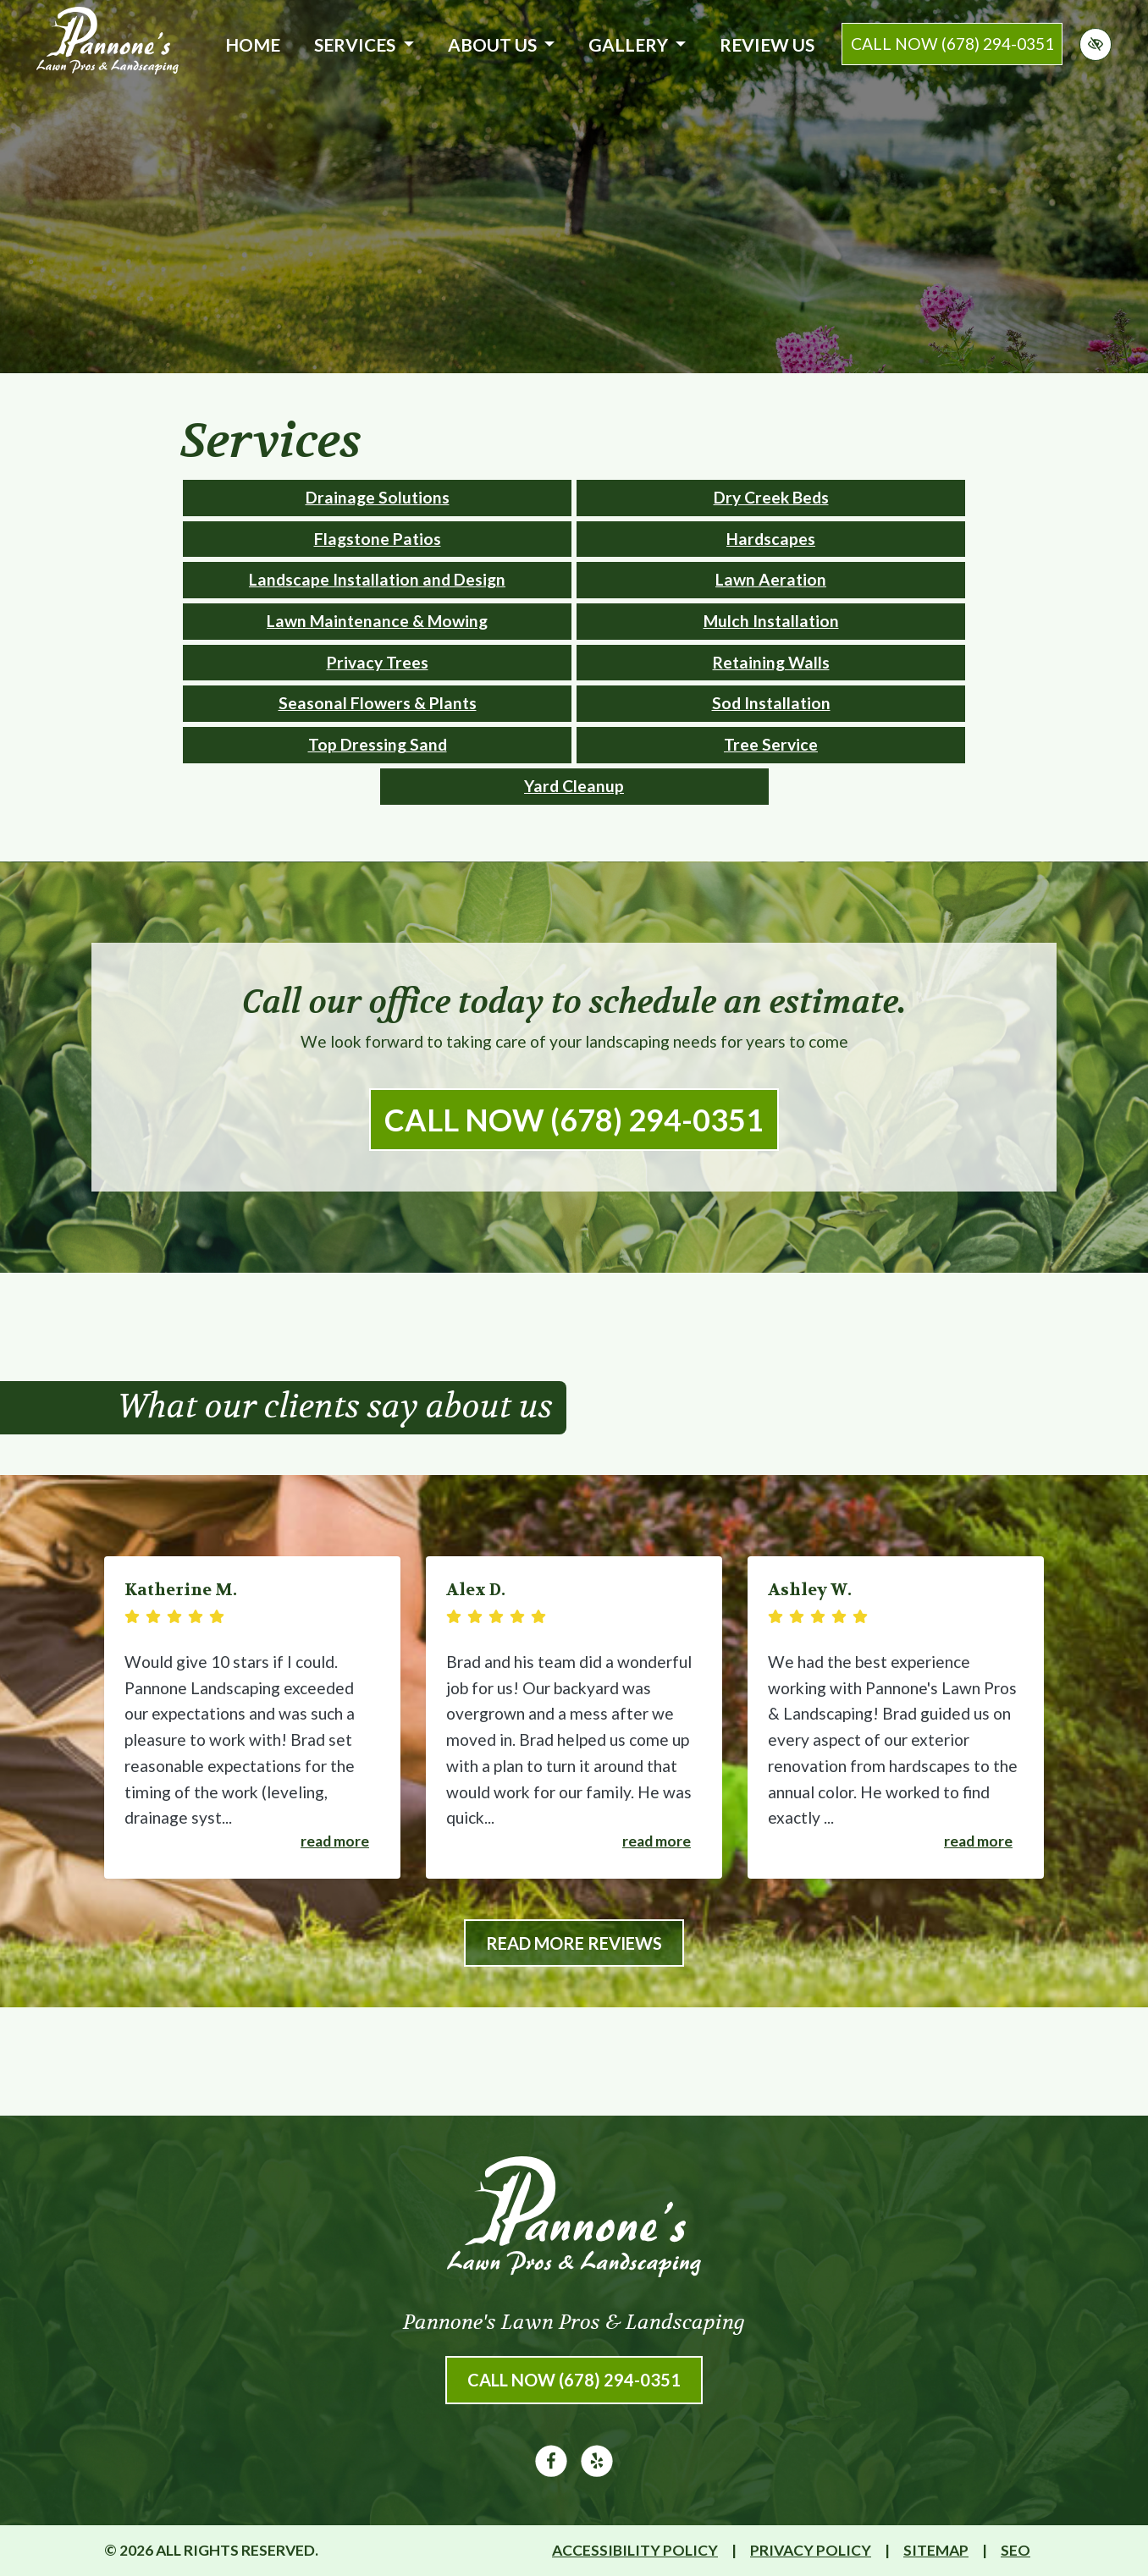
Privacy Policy (810, 2550)
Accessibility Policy (635, 2550)
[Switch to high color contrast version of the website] (1095, 44)
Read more (335, 1841)
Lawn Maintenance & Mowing (377, 620)
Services (363, 44)
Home (252, 44)
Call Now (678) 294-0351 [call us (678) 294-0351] (574, 1119)
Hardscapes (770, 538)
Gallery (637, 44)
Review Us (767, 44)
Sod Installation (771, 703)
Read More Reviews (574, 1943)
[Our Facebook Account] (551, 2470)
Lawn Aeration (770, 579)
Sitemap (936, 2550)
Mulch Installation (771, 620)
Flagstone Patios (377, 538)
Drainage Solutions (378, 497)
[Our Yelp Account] (597, 2470)
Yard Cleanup (574, 785)
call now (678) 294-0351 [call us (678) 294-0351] (952, 43)
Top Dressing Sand (377, 744)
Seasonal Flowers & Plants (378, 703)
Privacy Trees (377, 662)
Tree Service (771, 744)
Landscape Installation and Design (377, 579)
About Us (501, 44)
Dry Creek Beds (771, 497)
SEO (1015, 2550)
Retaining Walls (771, 662)
